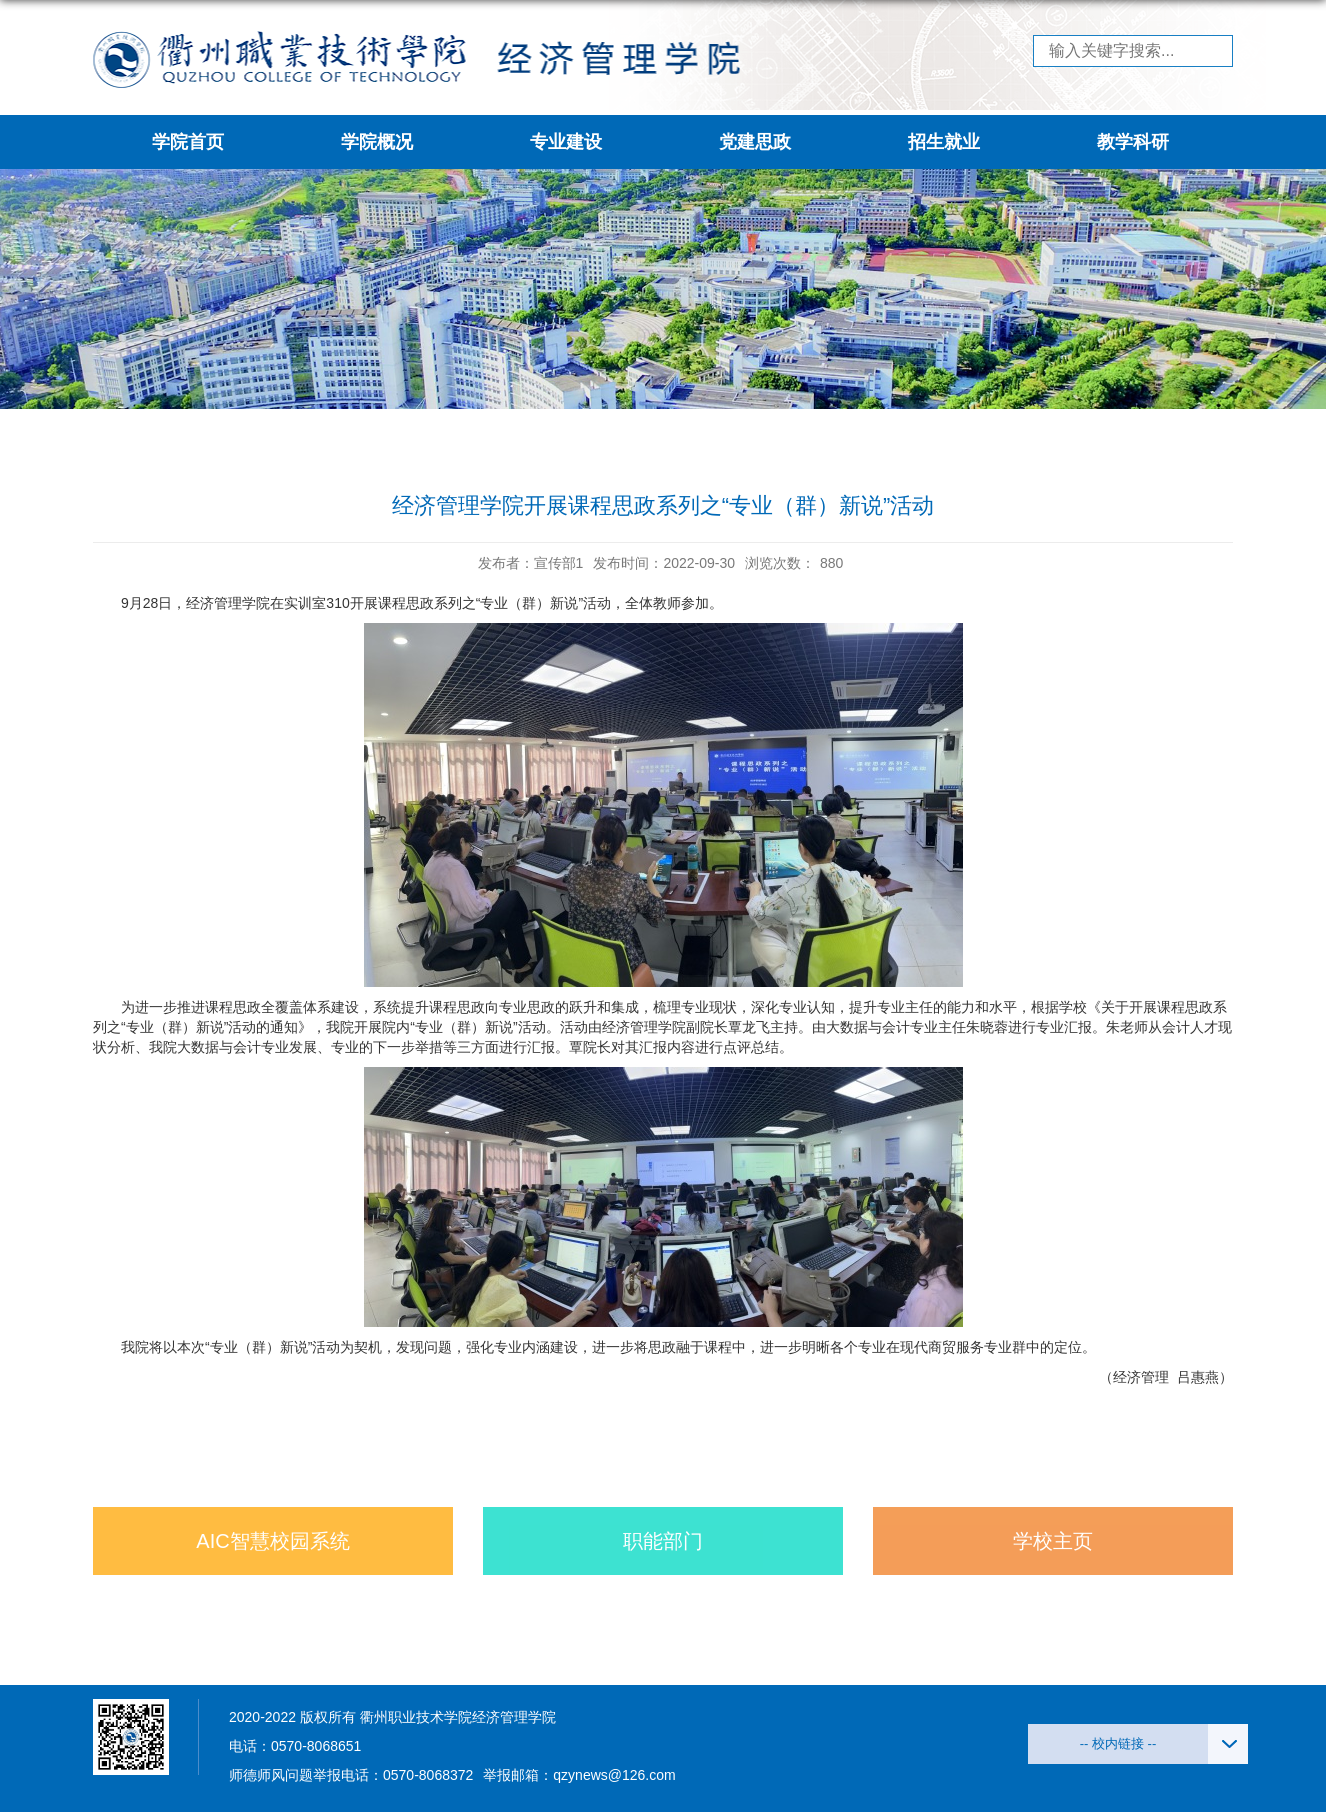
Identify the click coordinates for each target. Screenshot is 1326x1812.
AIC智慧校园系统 (272, 1541)
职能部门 (663, 1541)
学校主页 (1053, 1541)
